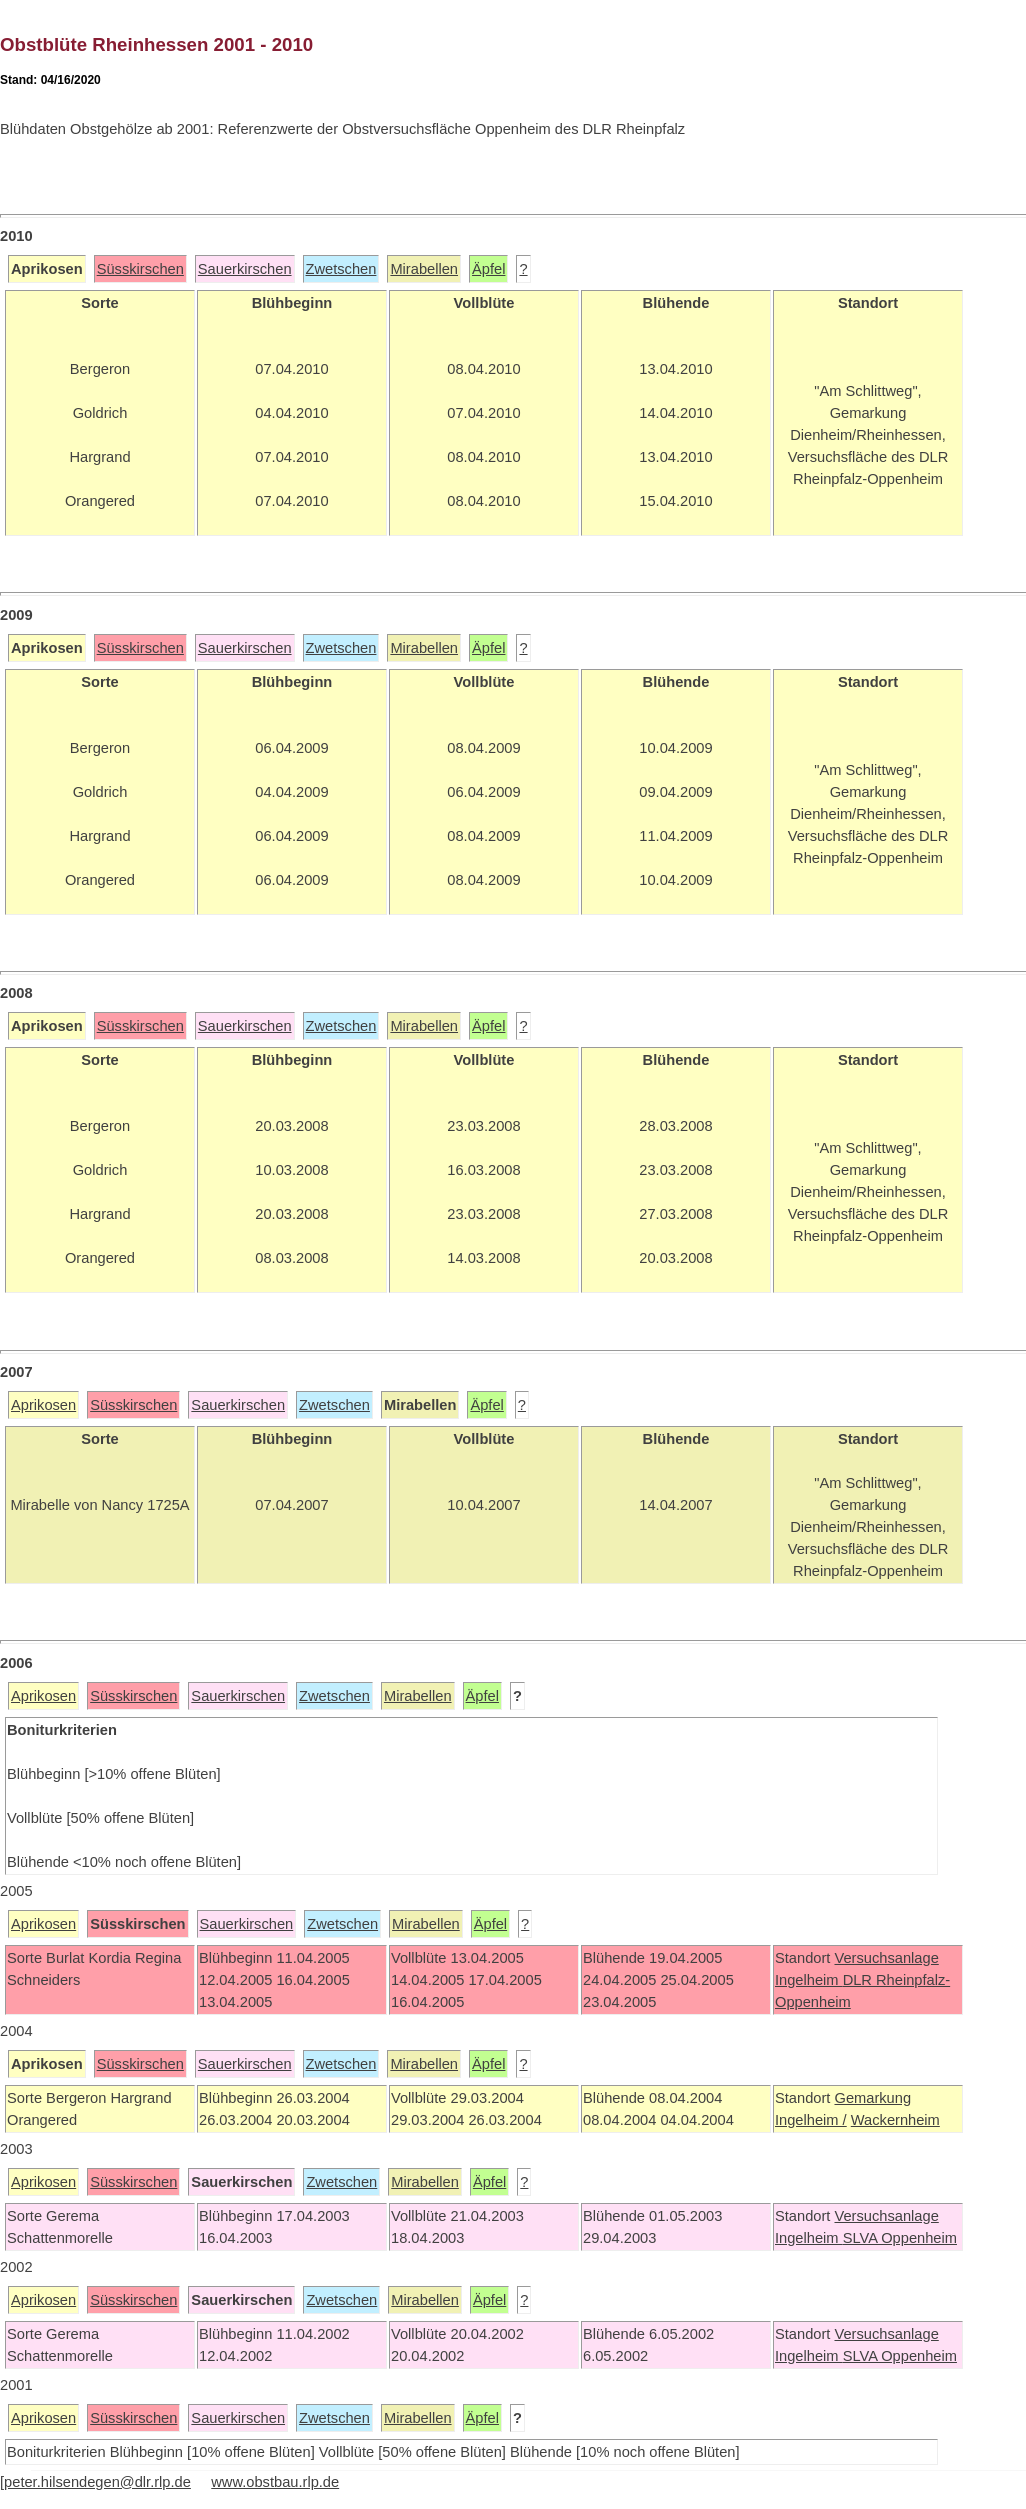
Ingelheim (809, 1980)
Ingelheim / (811, 2120)
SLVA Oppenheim (900, 2238)
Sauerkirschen (245, 269)
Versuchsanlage (886, 1958)
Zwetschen (341, 269)
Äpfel (488, 269)
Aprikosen (43, 1405)
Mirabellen (424, 269)
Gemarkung (872, 2098)
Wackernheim (895, 2120)
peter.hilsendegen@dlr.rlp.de (97, 2482)
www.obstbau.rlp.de (275, 2482)
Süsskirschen (140, 269)
